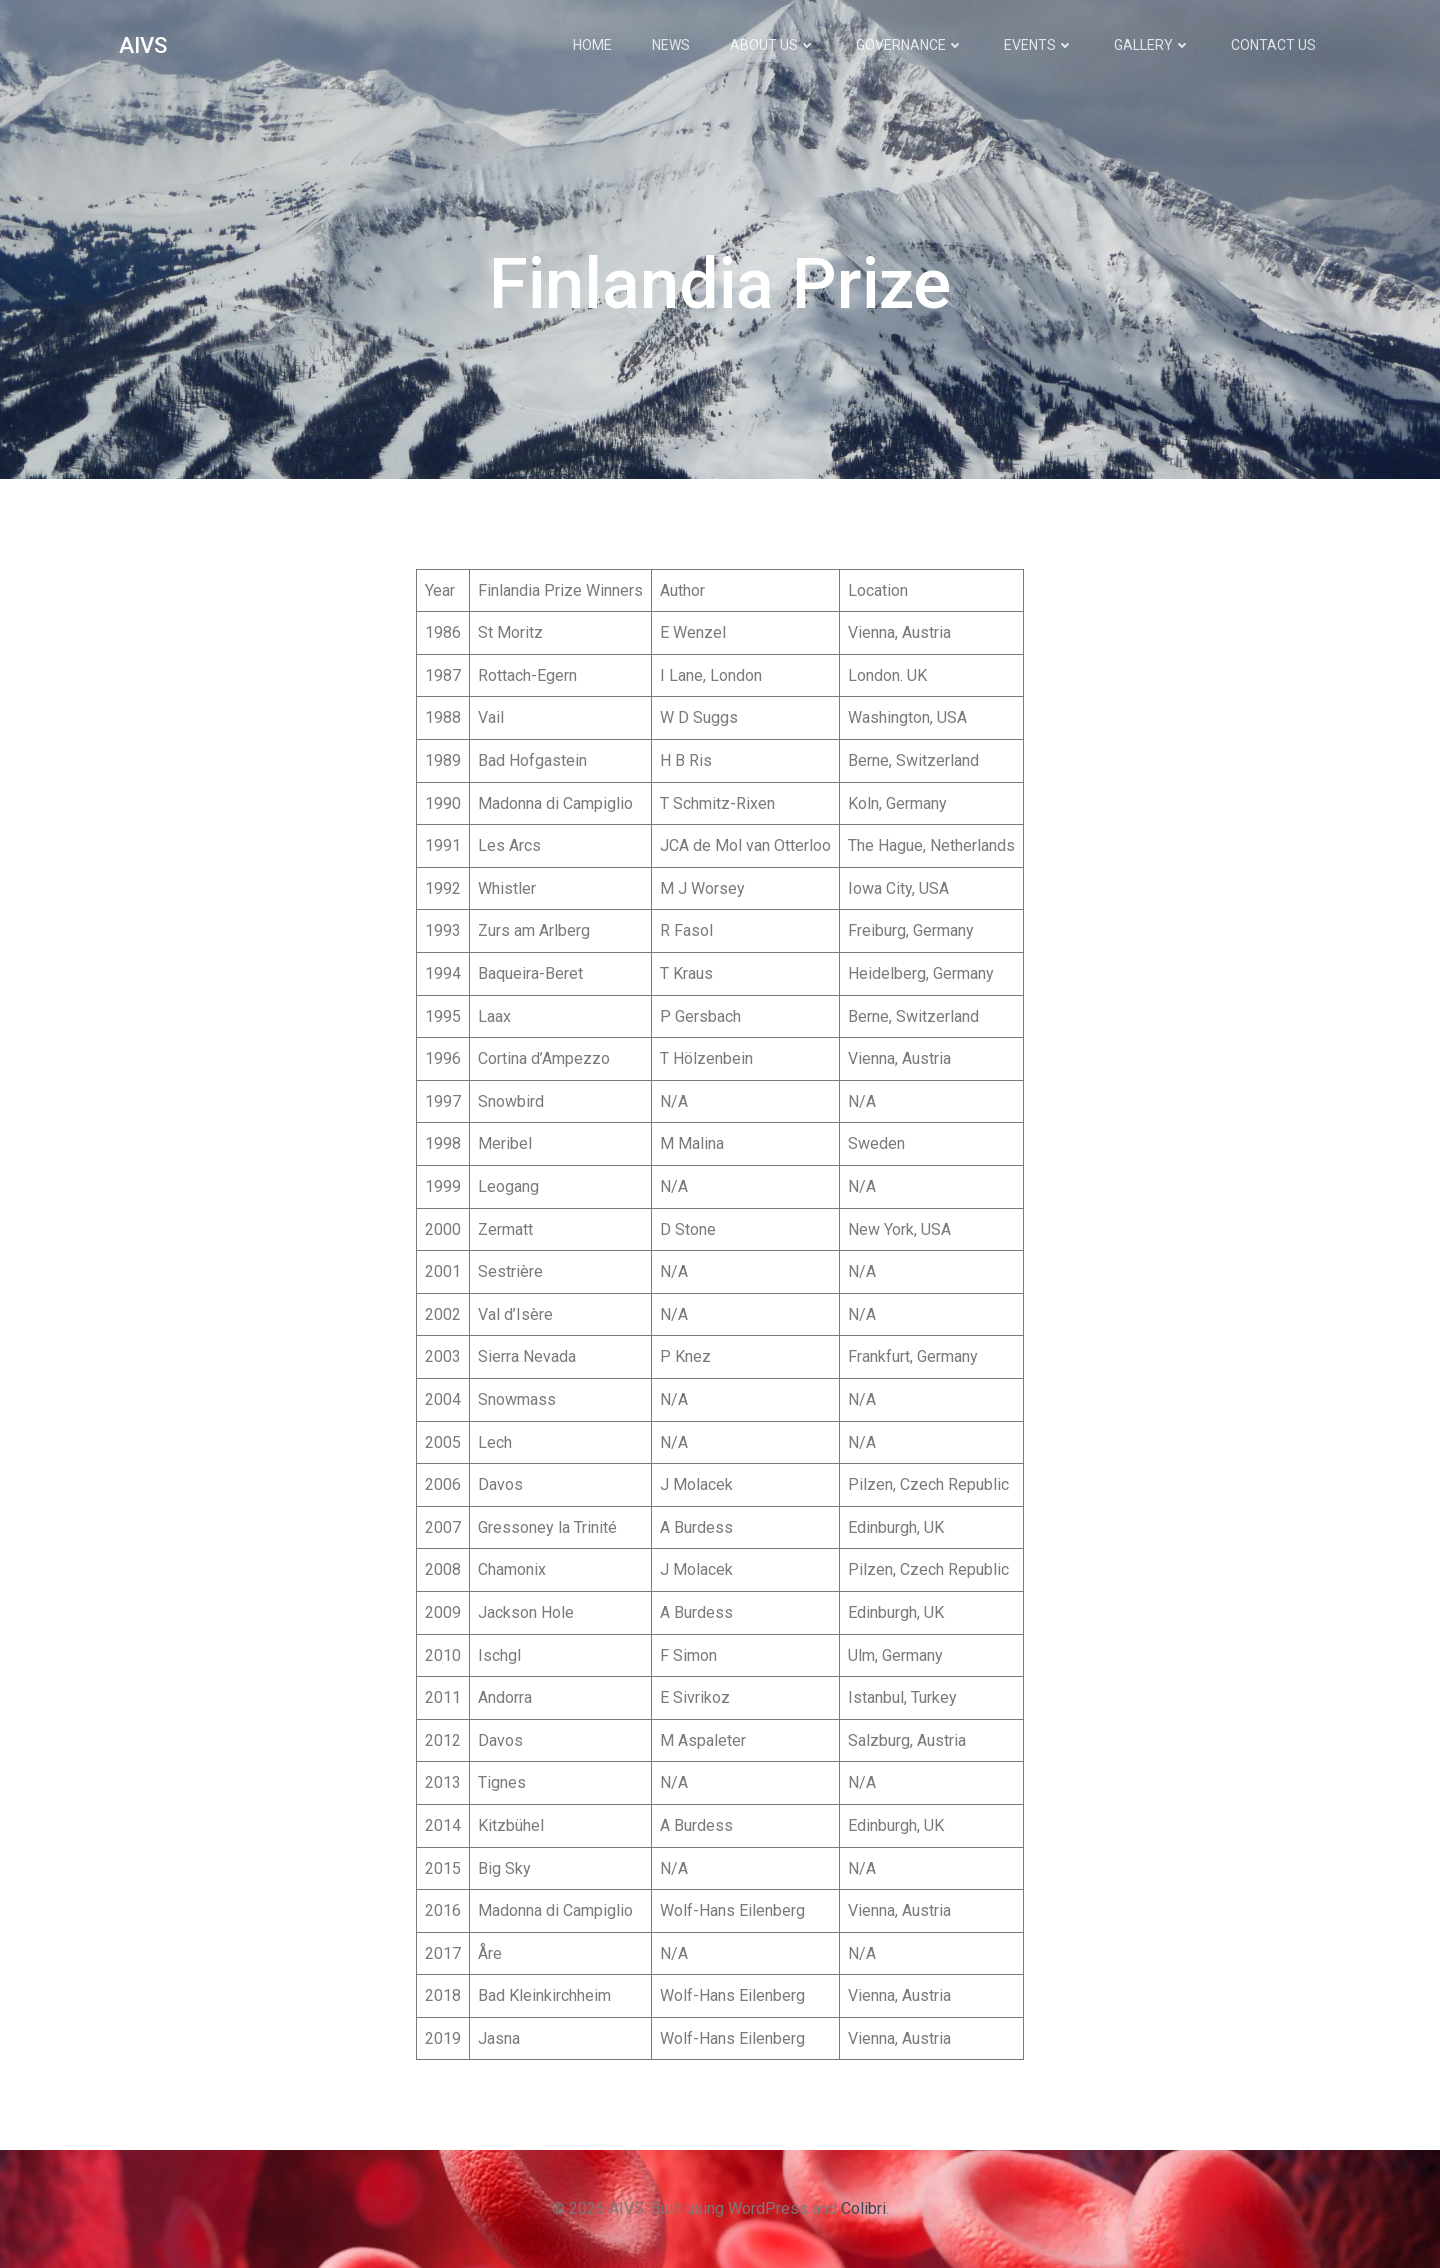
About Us (773, 45)
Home (592, 45)
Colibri (863, 2208)
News (671, 45)
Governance (910, 45)
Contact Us (1273, 45)
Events (1039, 45)
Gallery (1152, 45)
